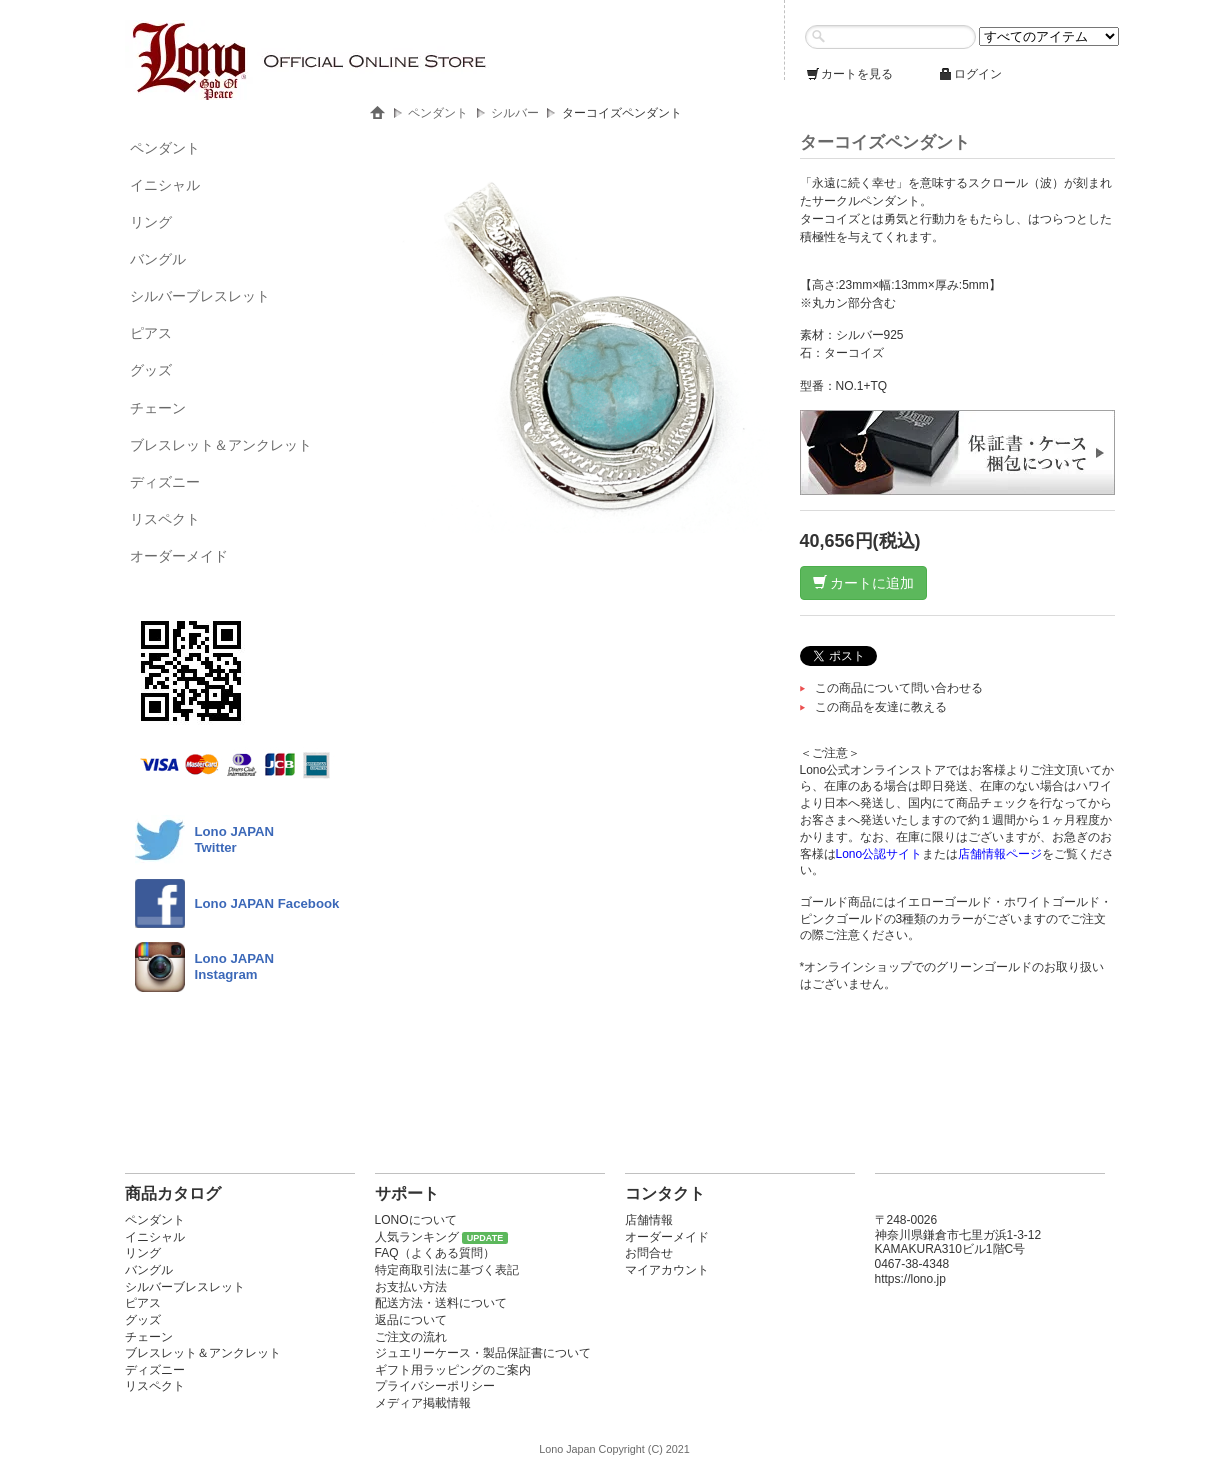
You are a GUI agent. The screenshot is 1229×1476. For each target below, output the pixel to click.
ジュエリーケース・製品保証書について (483, 1353)
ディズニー (165, 482)
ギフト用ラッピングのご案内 (453, 1370)
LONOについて (416, 1220)
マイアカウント (667, 1270)
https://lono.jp (910, 1279)
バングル (158, 259)
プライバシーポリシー (435, 1386)
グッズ (151, 370)
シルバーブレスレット (200, 296)
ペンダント (165, 148)
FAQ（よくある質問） (435, 1253)
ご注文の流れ (411, 1337)
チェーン (158, 408)
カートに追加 (864, 583)
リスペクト (165, 519)
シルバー (515, 113)
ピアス (151, 333)
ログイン (970, 74)
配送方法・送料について (441, 1303)
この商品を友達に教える (881, 707)
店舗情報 (649, 1220)
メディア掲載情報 (423, 1403)
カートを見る (849, 74)
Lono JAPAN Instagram (235, 966)
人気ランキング (417, 1237)
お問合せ (649, 1253)
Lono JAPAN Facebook (267, 903)
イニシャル (165, 185)
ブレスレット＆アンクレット (221, 445)
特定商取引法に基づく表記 (447, 1270)
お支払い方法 (411, 1287)
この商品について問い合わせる (899, 688)
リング (151, 222)
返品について (411, 1320)
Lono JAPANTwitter (235, 839)
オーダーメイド (179, 556)
